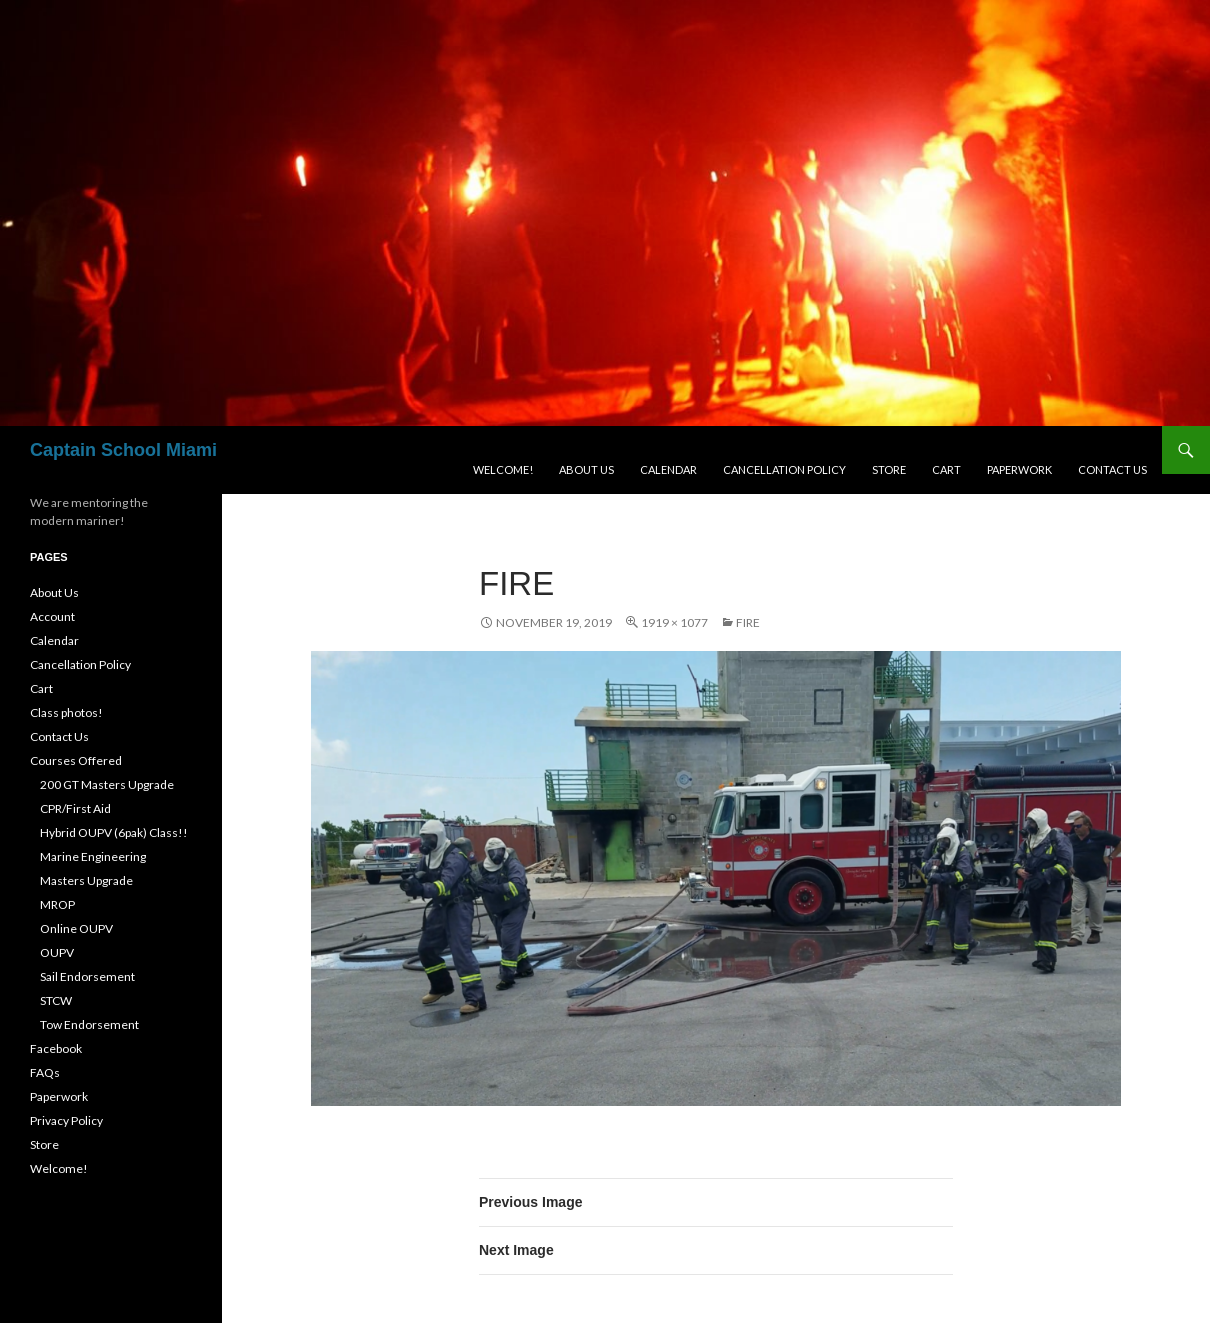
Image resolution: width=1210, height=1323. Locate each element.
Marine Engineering (93, 856)
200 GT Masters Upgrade (107, 784)
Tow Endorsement (89, 1024)
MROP (57, 904)
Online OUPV (76, 928)
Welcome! (503, 469)
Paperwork (1019, 469)
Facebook (56, 1048)
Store (889, 469)
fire (748, 622)
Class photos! (66, 712)
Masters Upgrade (86, 880)
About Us (586, 469)
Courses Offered (76, 760)
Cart (946, 469)
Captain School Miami (123, 450)
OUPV (57, 952)
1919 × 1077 (674, 622)
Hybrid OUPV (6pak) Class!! (114, 832)
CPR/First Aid (75, 808)
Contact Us (1112, 469)
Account (52, 616)
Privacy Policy (66, 1120)
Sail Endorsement (87, 976)
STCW (56, 1000)
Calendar (668, 469)
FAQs (45, 1072)
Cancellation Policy (784, 469)
